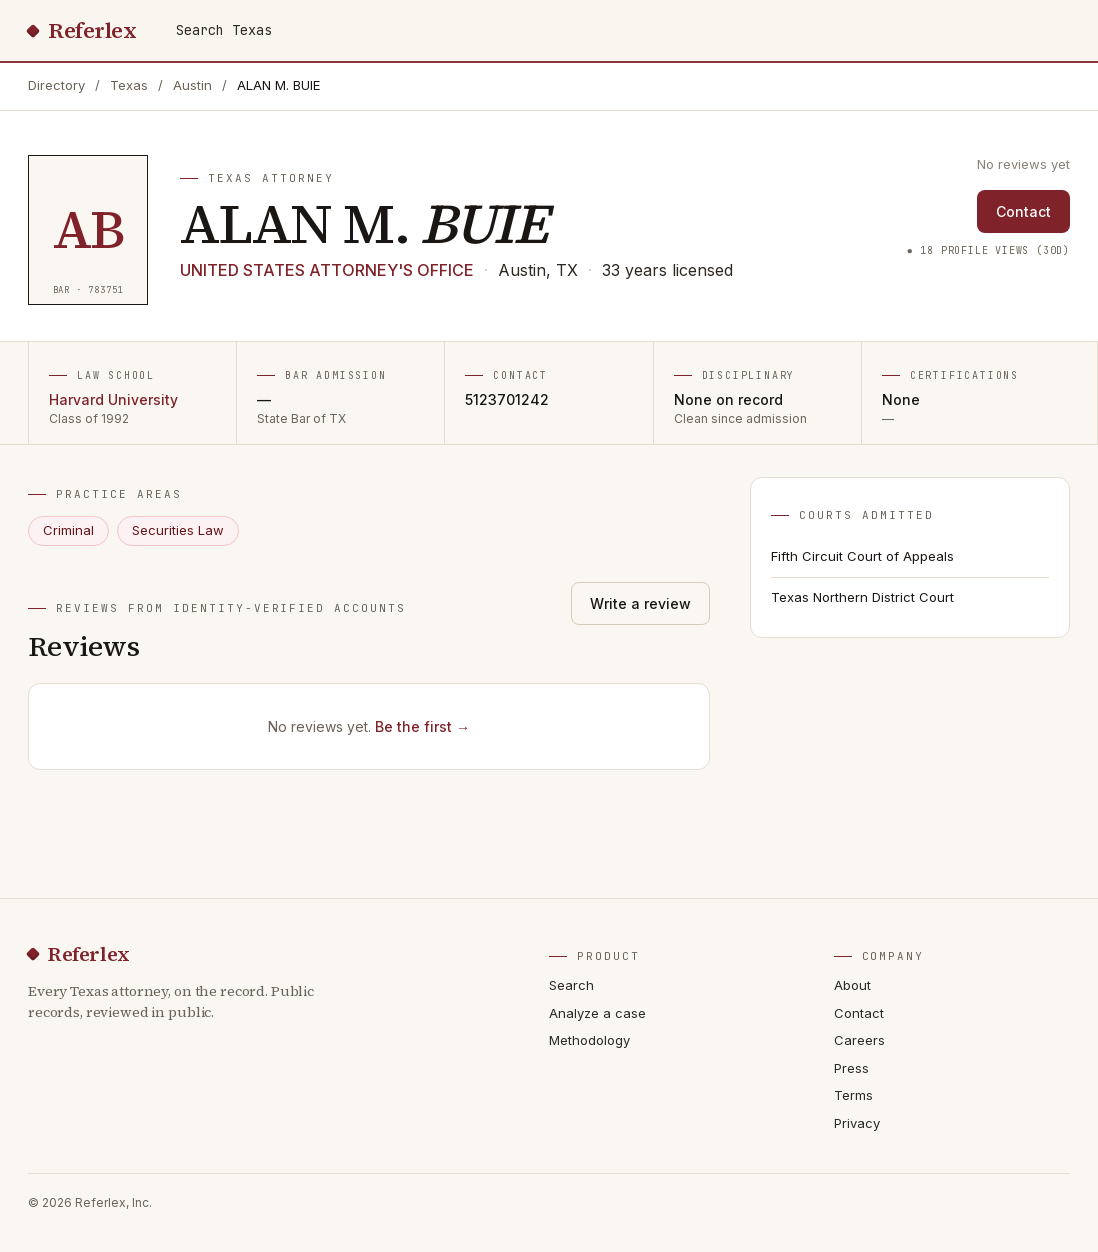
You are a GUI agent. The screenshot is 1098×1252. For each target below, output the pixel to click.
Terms (853, 1095)
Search (571, 985)
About (852, 985)
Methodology (589, 1040)
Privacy (857, 1123)
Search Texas (224, 30)
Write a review (640, 603)
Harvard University (113, 399)
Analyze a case (597, 1013)
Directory (56, 85)
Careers (859, 1040)
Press (851, 1068)
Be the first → (422, 726)
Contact (1023, 211)
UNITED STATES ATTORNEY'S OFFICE (327, 270)
